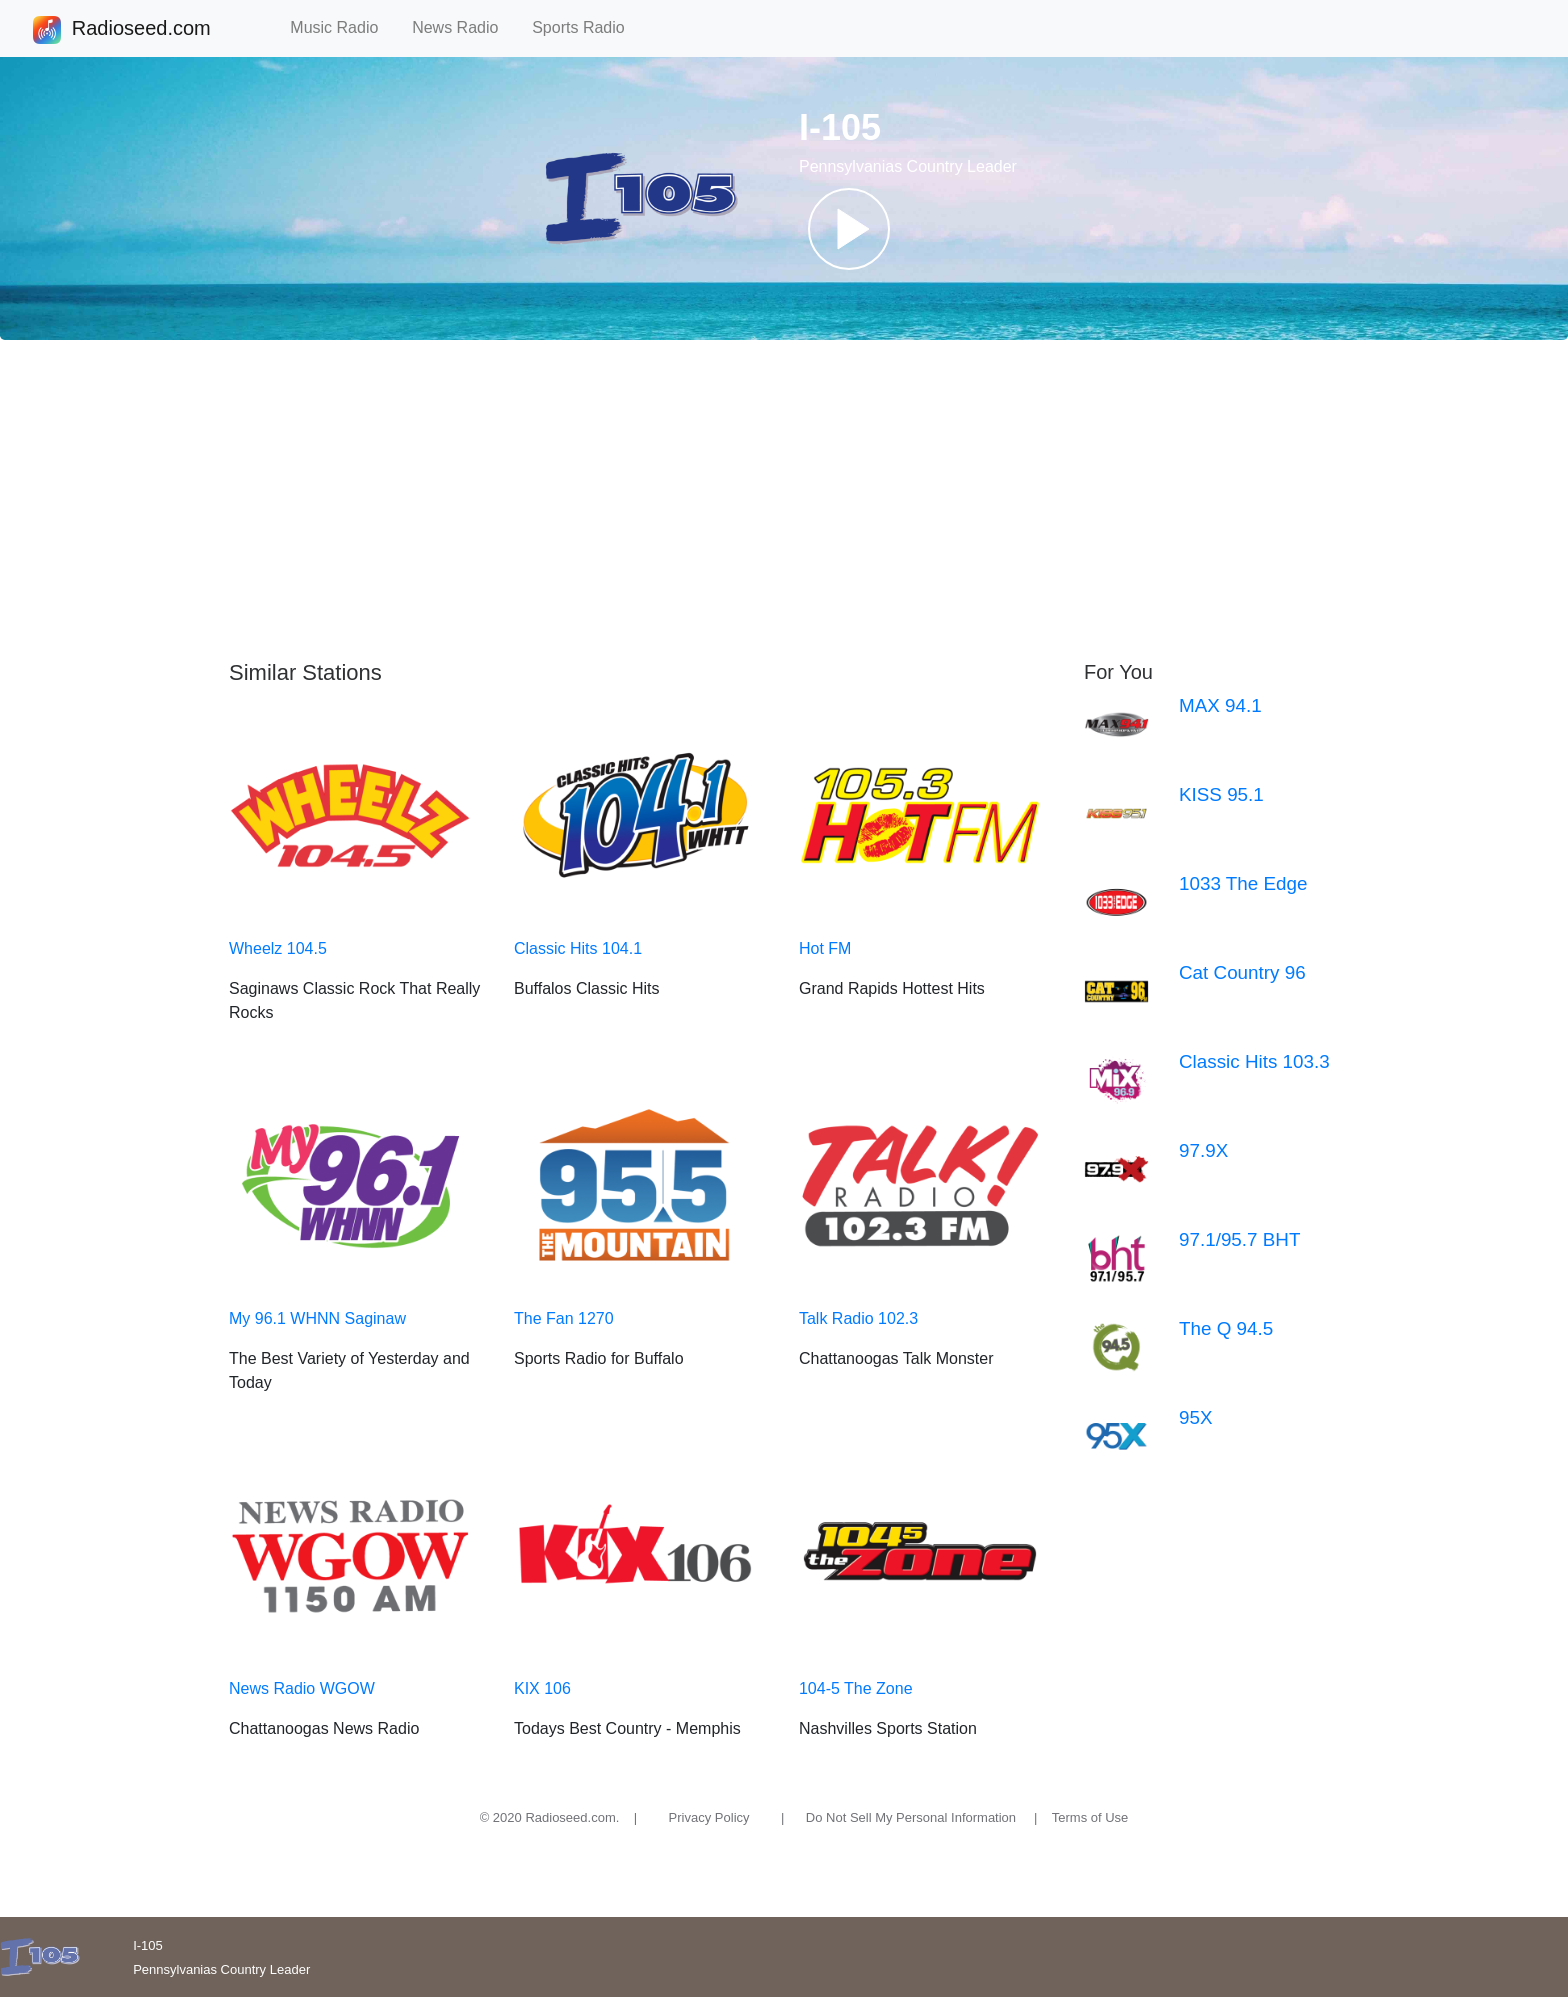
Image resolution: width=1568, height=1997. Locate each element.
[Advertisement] (784, 500)
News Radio (464, 27)
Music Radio (343, 27)
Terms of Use (1090, 1817)
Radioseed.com (141, 30)
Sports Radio (587, 27)
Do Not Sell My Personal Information (911, 1817)
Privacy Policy (709, 1817)
